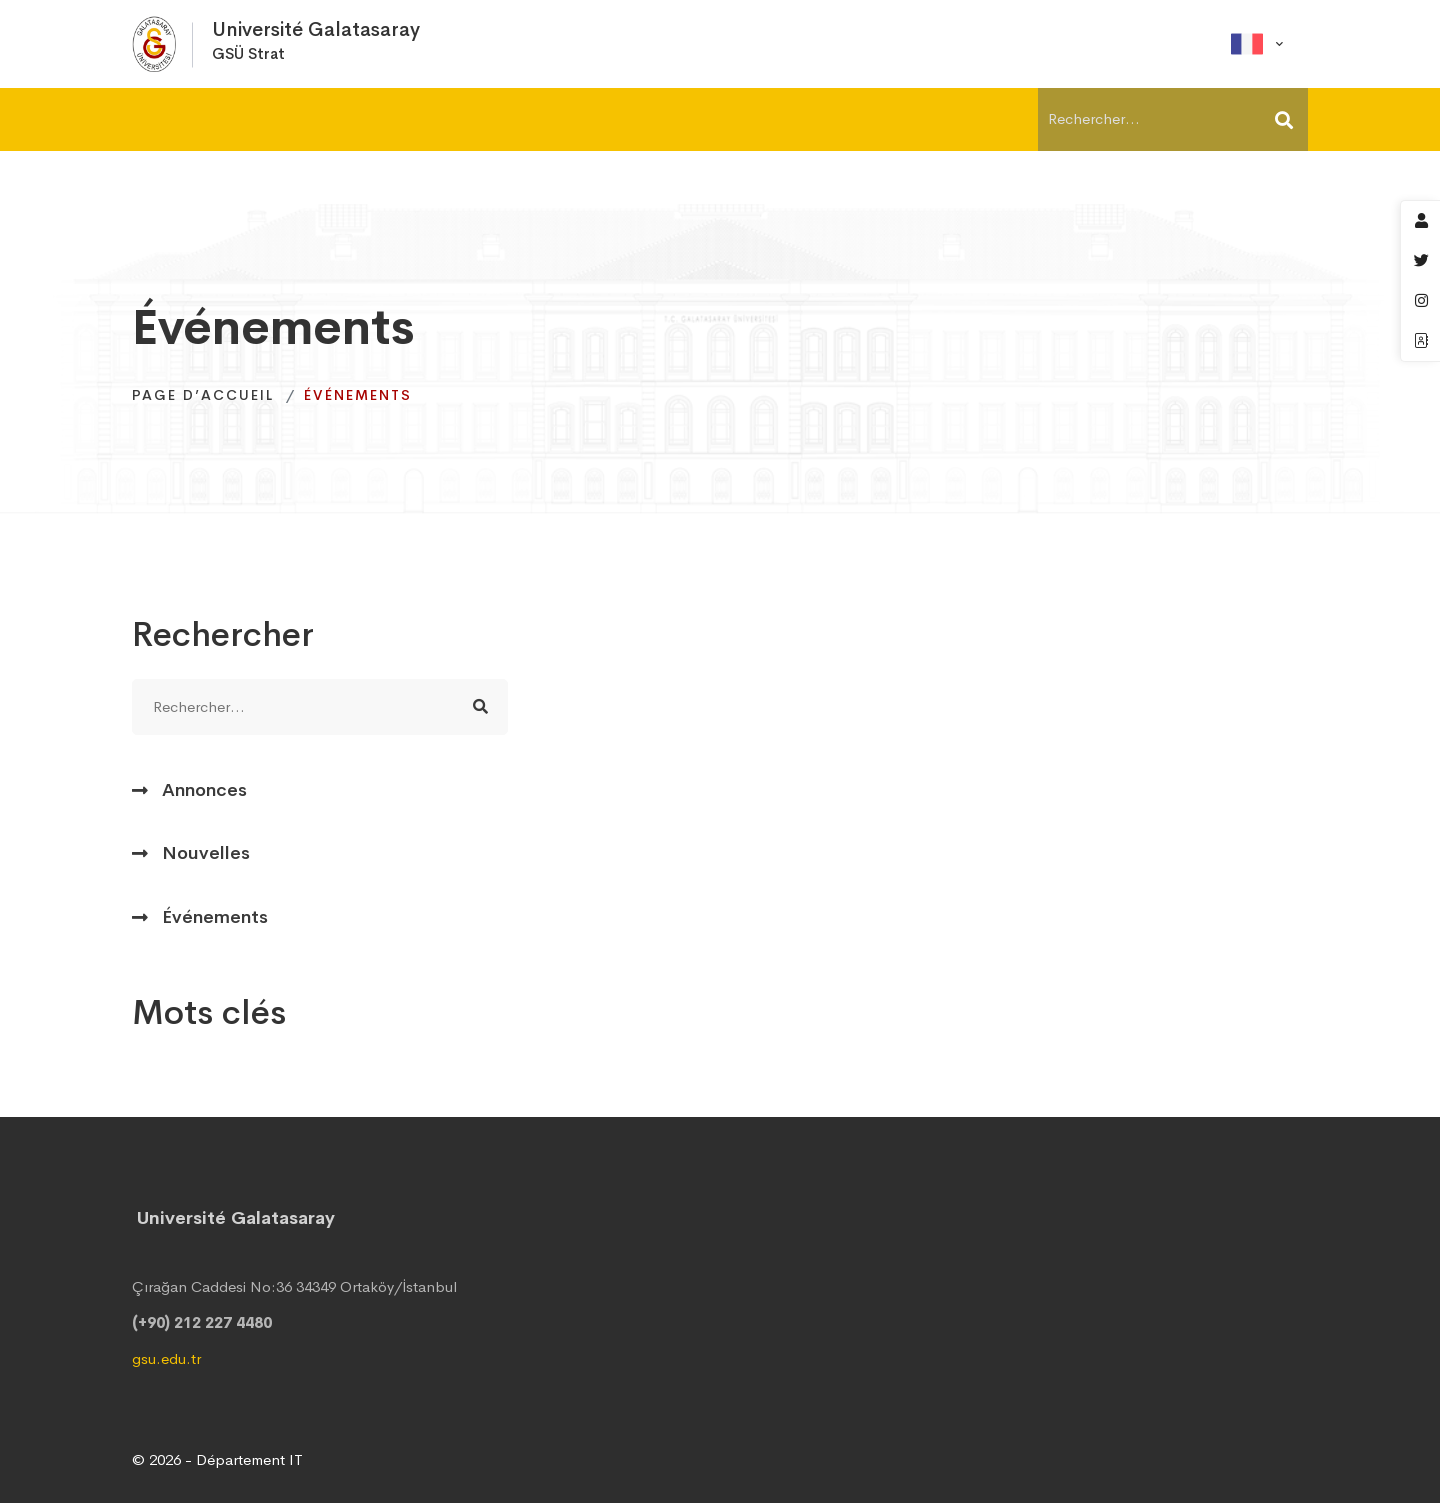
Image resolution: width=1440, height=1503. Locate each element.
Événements (215, 917)
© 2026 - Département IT (217, 1459)
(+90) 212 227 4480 (202, 1322)
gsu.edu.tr (166, 1358)
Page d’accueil (203, 395)
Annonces (204, 790)
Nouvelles (206, 853)
